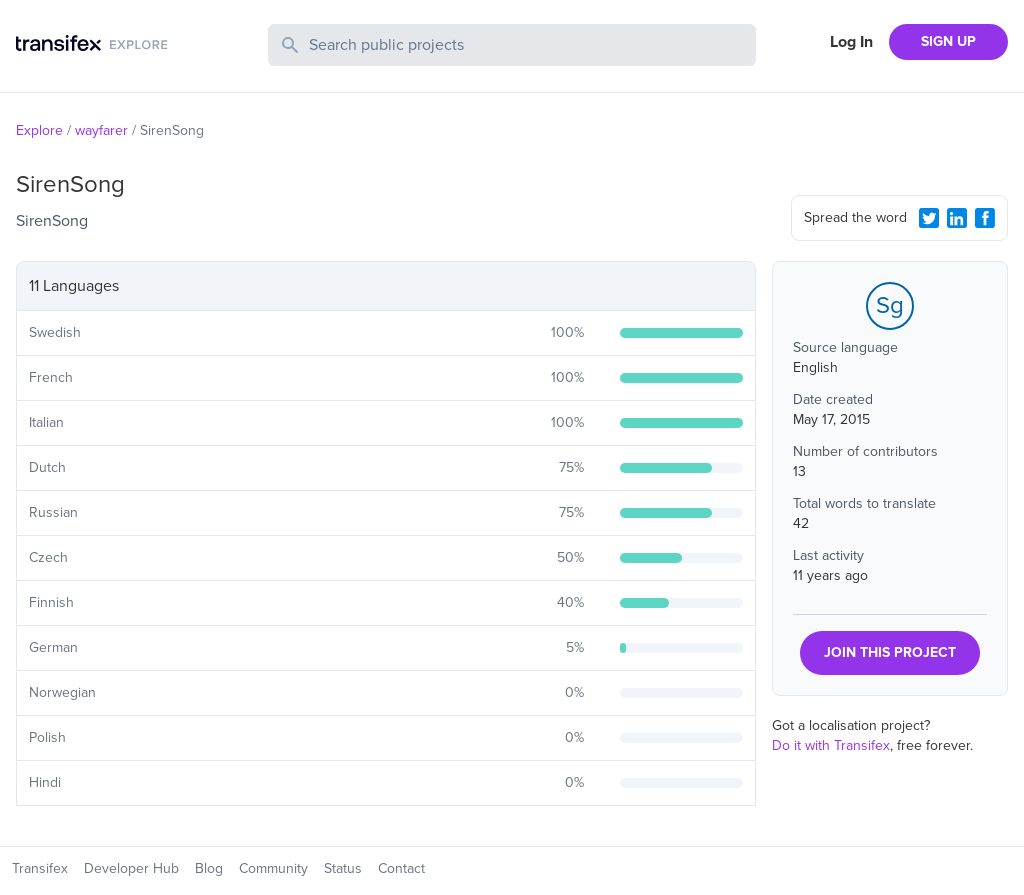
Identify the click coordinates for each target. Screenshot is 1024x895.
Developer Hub (131, 868)
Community (273, 868)
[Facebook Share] (985, 218)
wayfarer (101, 130)
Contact (401, 868)
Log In (851, 42)
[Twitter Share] (929, 218)
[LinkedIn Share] (957, 218)
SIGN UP (948, 41)
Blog (209, 868)
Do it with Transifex (831, 745)
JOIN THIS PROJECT (890, 652)
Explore (39, 130)
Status (343, 868)
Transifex (40, 868)
